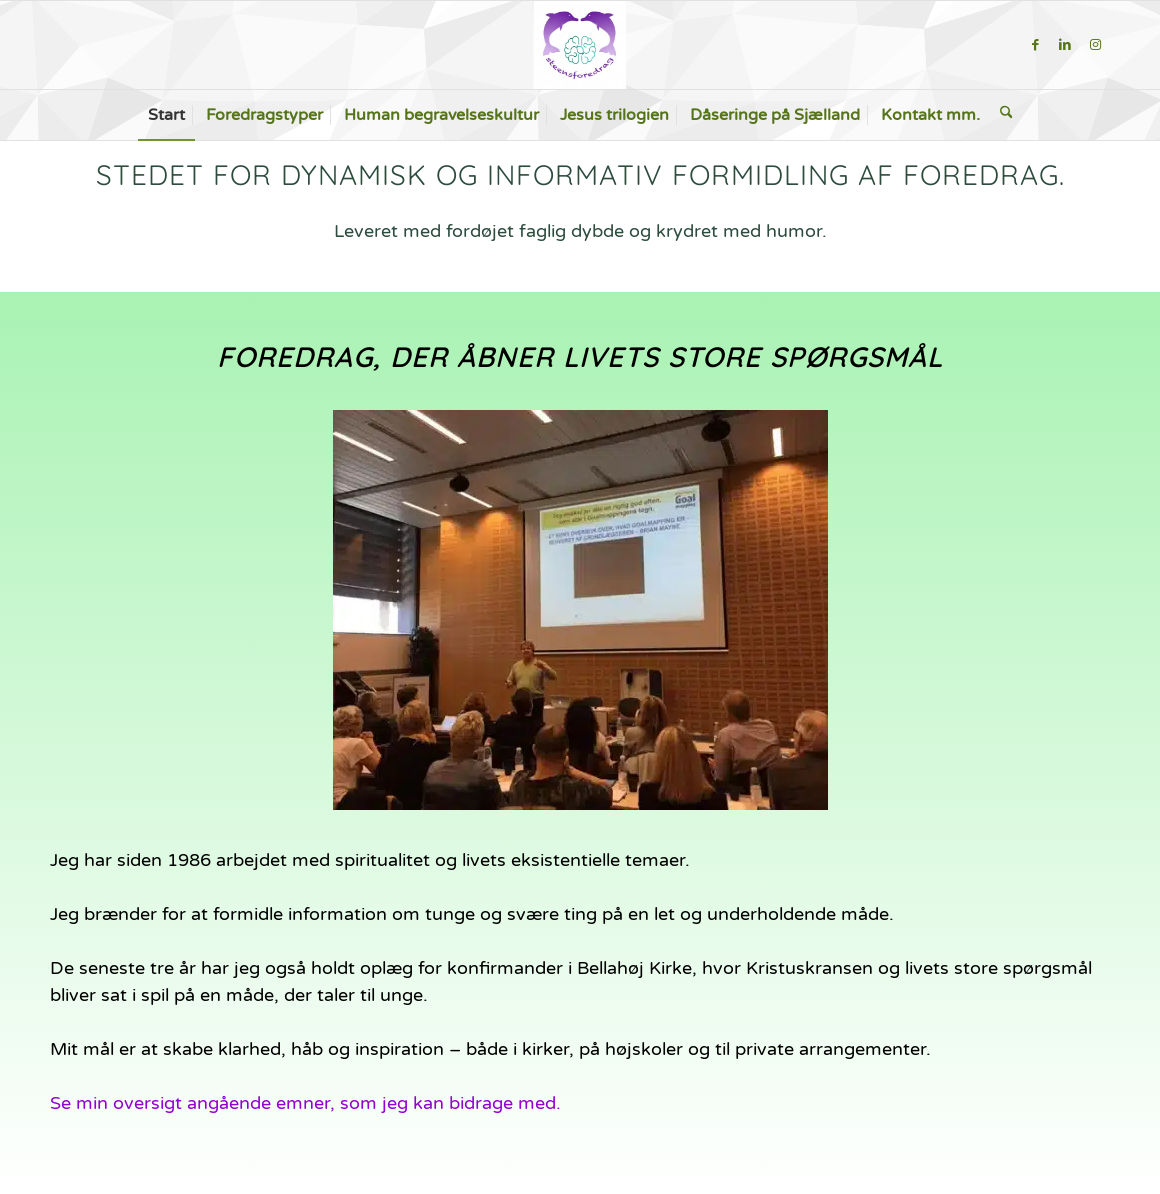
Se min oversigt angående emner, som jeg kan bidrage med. (305, 1103)
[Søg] (1006, 115)
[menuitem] (166, 115)
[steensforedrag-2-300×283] (579, 45)
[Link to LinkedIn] (1065, 45)
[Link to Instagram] (1095, 45)
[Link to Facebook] (1035, 45)
